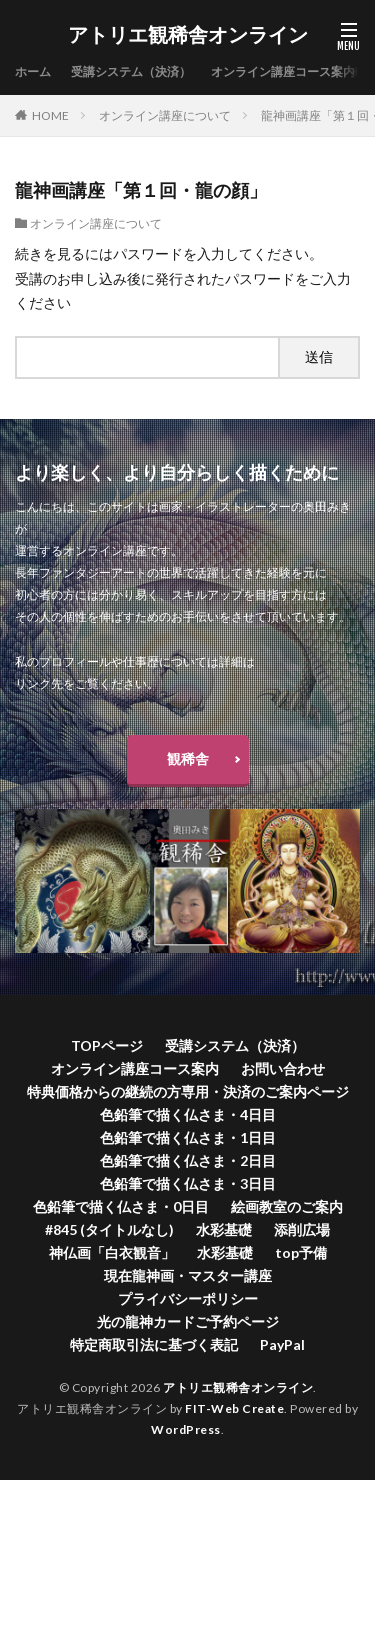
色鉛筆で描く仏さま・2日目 (188, 1160)
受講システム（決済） (131, 71)
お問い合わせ (283, 1068)
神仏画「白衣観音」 (112, 1252)
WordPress (186, 1429)
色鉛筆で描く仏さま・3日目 (188, 1183)
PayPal (282, 1344)
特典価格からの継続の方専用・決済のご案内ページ (188, 1091)
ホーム (33, 71)
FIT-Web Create (234, 1408)
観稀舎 (188, 758)
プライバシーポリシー (188, 1298)
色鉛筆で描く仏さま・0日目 (121, 1206)
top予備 (301, 1252)
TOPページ (107, 1045)
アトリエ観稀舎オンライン (188, 35)
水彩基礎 (224, 1229)
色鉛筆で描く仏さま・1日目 (188, 1137)
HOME (50, 115)
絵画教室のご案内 (287, 1206)
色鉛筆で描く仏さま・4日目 (188, 1114)
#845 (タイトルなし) (109, 1229)
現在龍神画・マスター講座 (188, 1275)
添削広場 (302, 1229)
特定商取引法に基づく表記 (154, 1344)
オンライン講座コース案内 (283, 71)
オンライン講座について (165, 115)
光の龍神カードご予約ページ (188, 1321)
